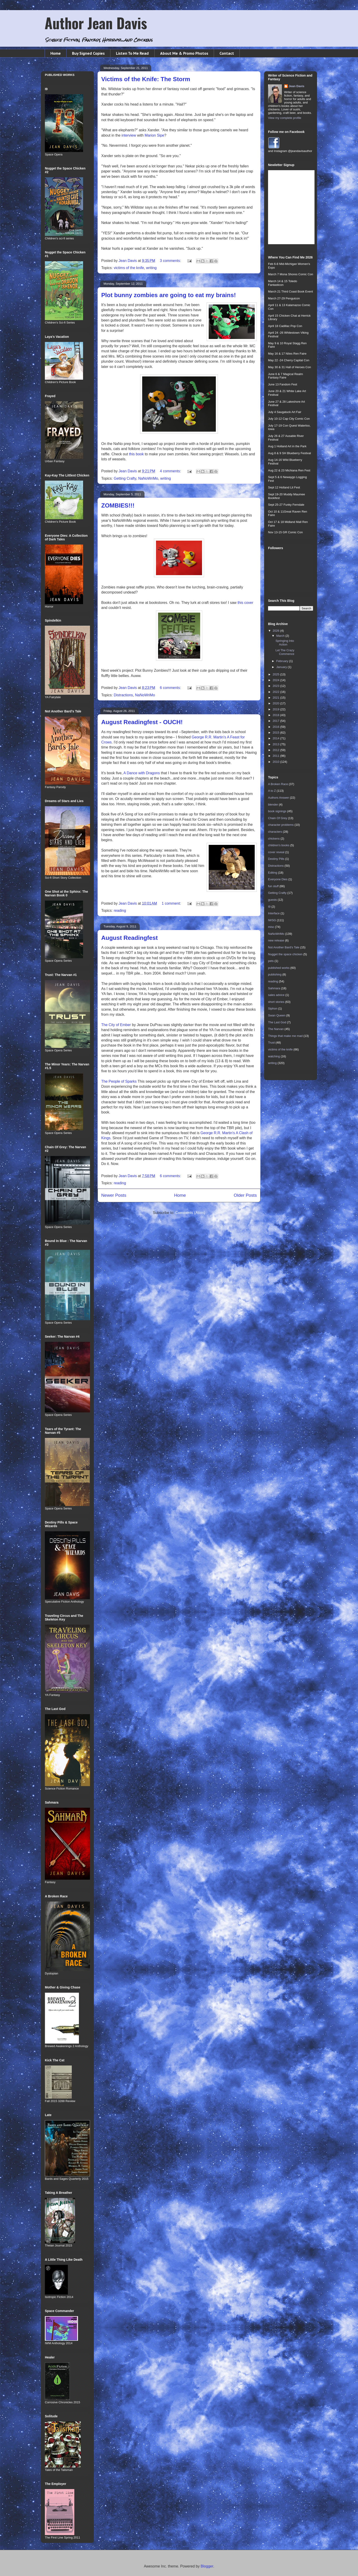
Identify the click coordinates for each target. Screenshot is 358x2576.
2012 (276, 750)
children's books (278, 845)
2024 (276, 680)
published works (278, 968)
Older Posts (245, 1195)
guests (272, 899)
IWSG (272, 920)
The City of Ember (116, 1025)
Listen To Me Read (132, 53)
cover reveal (276, 852)
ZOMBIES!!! (117, 505)
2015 (276, 732)
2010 (276, 761)
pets (271, 961)
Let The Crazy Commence (284, 652)
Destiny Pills (276, 859)
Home (55, 53)
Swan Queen (276, 1015)
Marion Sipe (154, 135)
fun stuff (273, 886)
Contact (226, 53)
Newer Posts (113, 1195)
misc (271, 927)
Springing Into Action (284, 642)
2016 (276, 727)
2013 (276, 744)
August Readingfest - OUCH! (142, 722)
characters (275, 831)
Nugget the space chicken (285, 954)
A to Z (272, 790)
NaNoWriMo (148, 478)
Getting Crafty (125, 478)
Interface (274, 913)
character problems (281, 824)
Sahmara (274, 988)
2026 (276, 630)
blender (273, 804)
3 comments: (171, 261)
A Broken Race (278, 784)
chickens (274, 838)
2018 (276, 715)
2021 (276, 697)
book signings (277, 811)
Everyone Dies (278, 879)
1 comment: (172, 903)
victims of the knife (129, 268)
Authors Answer (278, 797)
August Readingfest (129, 937)
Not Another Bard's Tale (283, 947)
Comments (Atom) (190, 1213)
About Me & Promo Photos (184, 53)
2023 (276, 686)
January (282, 667)
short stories (276, 1002)
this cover (245, 603)
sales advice (276, 995)
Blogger (207, 2566)
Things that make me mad (285, 1036)
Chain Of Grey (277, 818)
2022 (276, 692)
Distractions (123, 695)
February (282, 661)
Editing (272, 872)
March (281, 635)
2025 (276, 674)
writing (151, 268)
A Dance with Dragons (141, 773)
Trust (271, 1042)
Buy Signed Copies (88, 53)
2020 (276, 703)
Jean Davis (296, 86)
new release (276, 940)
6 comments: (171, 688)
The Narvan (276, 1029)
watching (274, 1056)
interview (129, 135)
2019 (276, 709)
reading (120, 910)
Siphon (272, 1008)
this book (136, 454)
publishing (275, 974)
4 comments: (171, 471)
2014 (276, 738)
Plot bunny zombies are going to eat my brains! (168, 295)
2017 (276, 721)
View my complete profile (284, 118)
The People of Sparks (119, 1081)
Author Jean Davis (96, 22)
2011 (276, 755)
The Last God (277, 1022)
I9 (269, 906)
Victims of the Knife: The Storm (145, 79)
